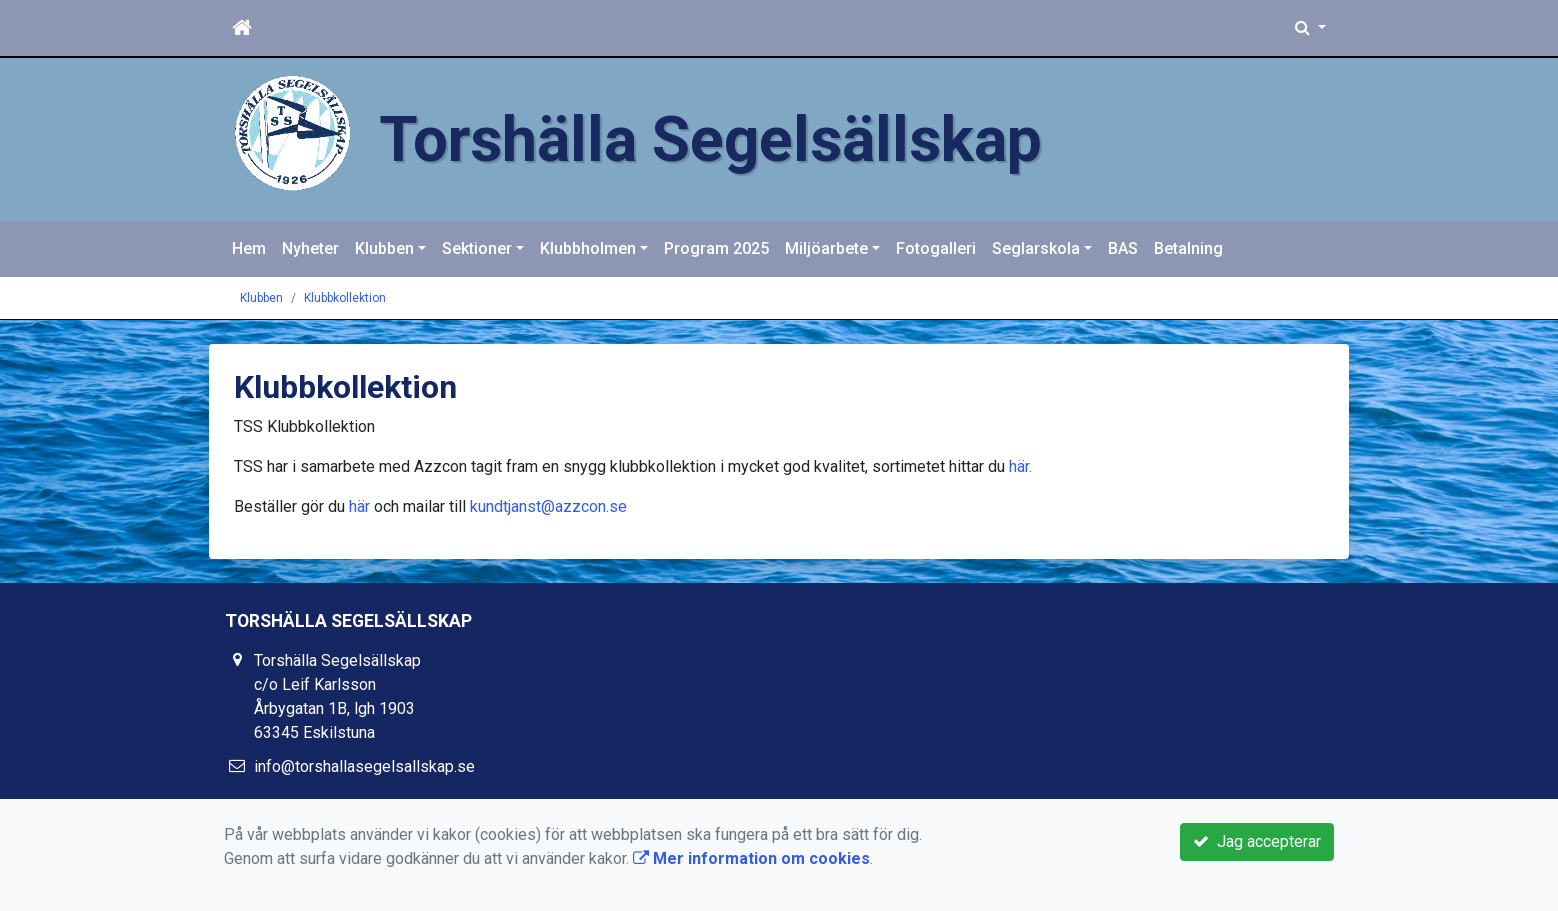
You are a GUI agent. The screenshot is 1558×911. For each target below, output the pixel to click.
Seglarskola (1036, 248)
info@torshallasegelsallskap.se (364, 766)
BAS (1123, 248)
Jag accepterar (1257, 841)
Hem (249, 248)
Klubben (384, 248)
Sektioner (477, 248)
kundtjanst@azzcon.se (548, 506)
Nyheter (310, 248)
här (1019, 466)
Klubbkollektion (345, 298)
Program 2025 (716, 248)
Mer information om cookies (751, 858)
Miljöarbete (826, 248)
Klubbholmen (588, 248)
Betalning (1188, 248)
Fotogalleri (936, 248)
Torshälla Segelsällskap (710, 139)
